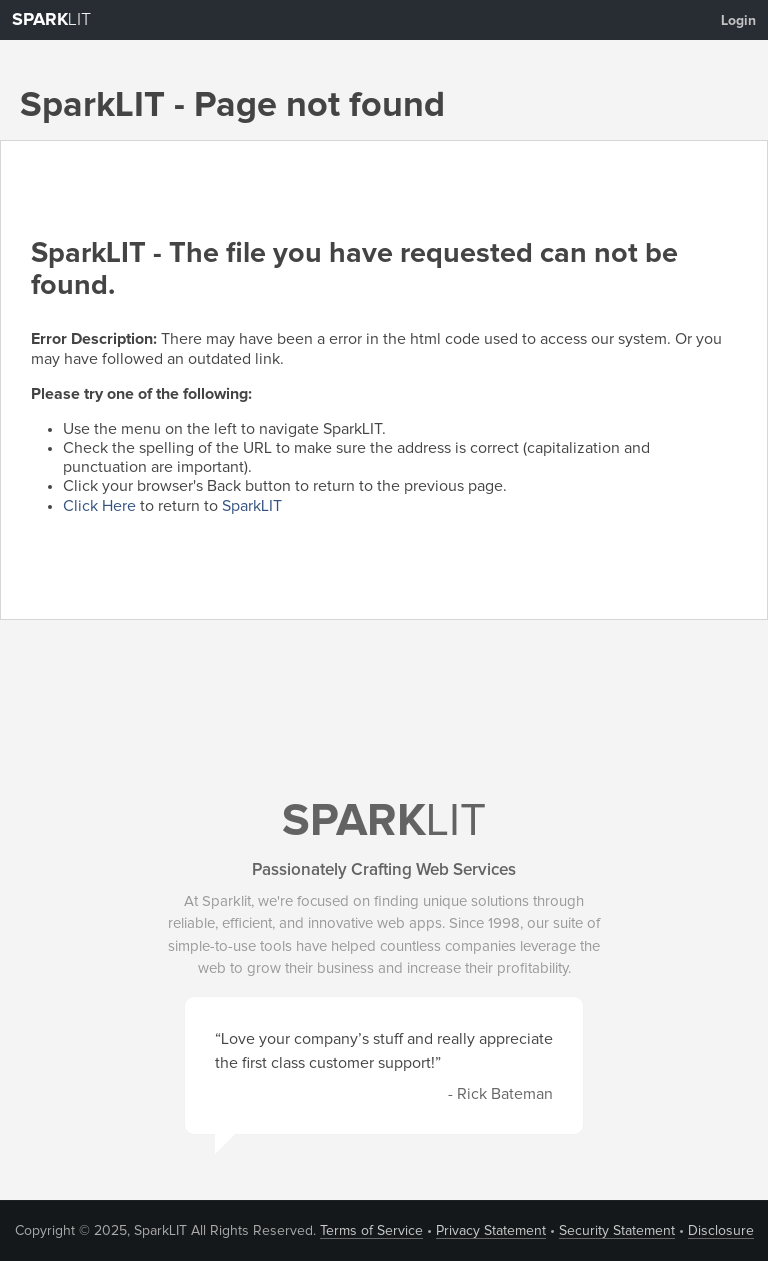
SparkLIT (252, 506)
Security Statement (617, 1231)
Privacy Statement (491, 1231)
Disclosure (721, 1231)
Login (738, 21)
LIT (51, 20)
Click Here (99, 506)
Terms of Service (371, 1231)
